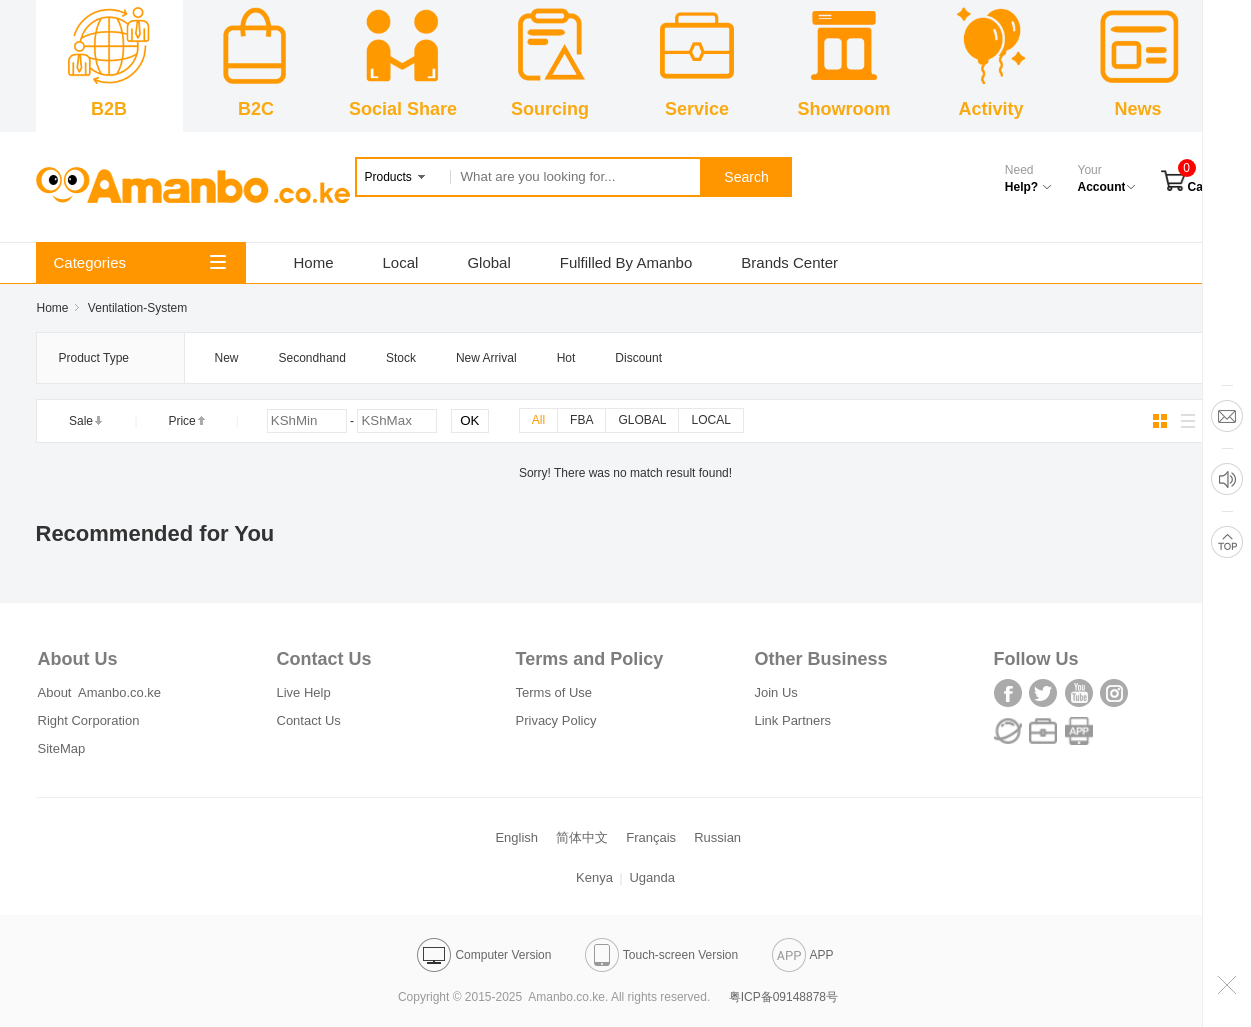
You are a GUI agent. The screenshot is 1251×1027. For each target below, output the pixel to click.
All (538, 420)
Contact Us (309, 720)
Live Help (304, 692)
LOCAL (710, 420)
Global (488, 262)
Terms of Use (554, 692)
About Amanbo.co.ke (100, 692)
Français (651, 837)
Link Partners (793, 720)
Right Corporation (89, 720)
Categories (140, 262)
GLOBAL (642, 420)
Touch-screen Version (661, 955)
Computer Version (484, 955)
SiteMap (62, 748)
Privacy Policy (556, 720)
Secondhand (312, 358)
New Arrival (486, 358)
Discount (638, 358)
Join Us (776, 692)
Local (401, 262)
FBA (581, 420)
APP (803, 955)
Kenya (594, 877)
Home (314, 262)
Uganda (652, 877)
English (516, 837)
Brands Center (789, 262)
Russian (717, 837)
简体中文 (582, 837)
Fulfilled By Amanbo (626, 262)
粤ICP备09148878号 (783, 997)
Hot (566, 358)
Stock (401, 358)
